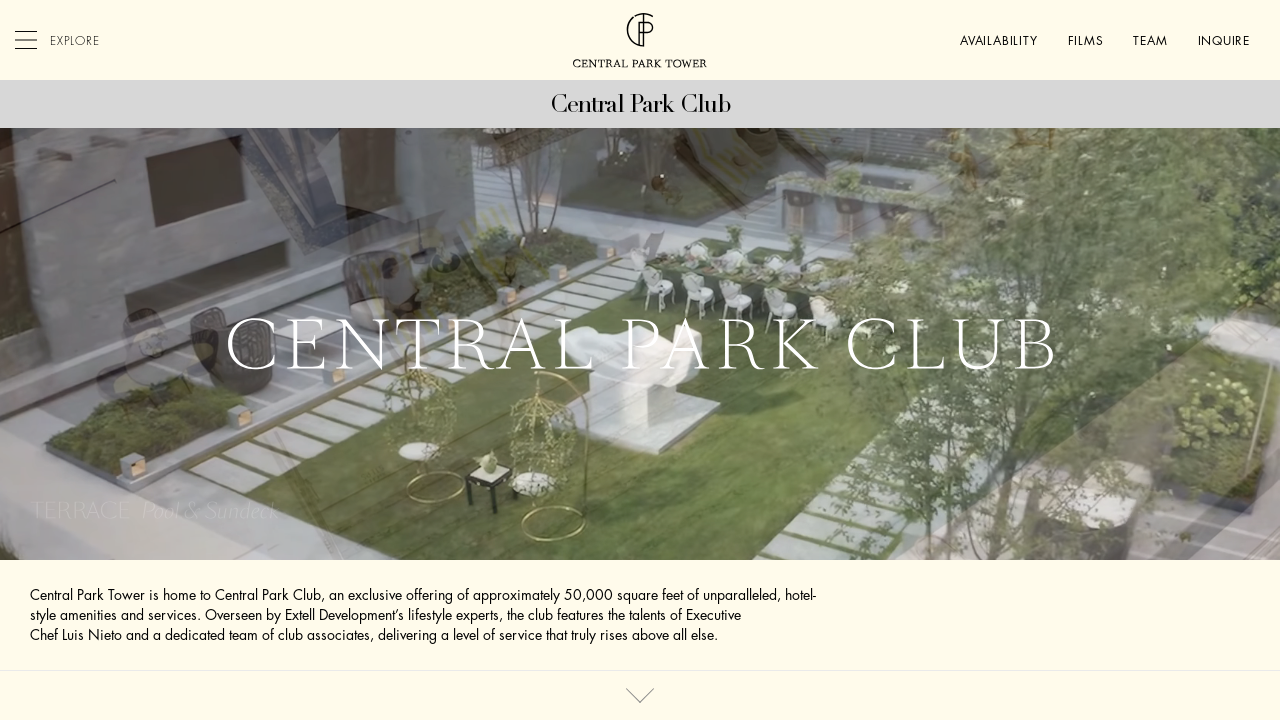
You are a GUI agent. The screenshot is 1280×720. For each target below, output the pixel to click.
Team (1150, 41)
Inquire (1224, 41)
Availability (998, 41)
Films (1086, 41)
